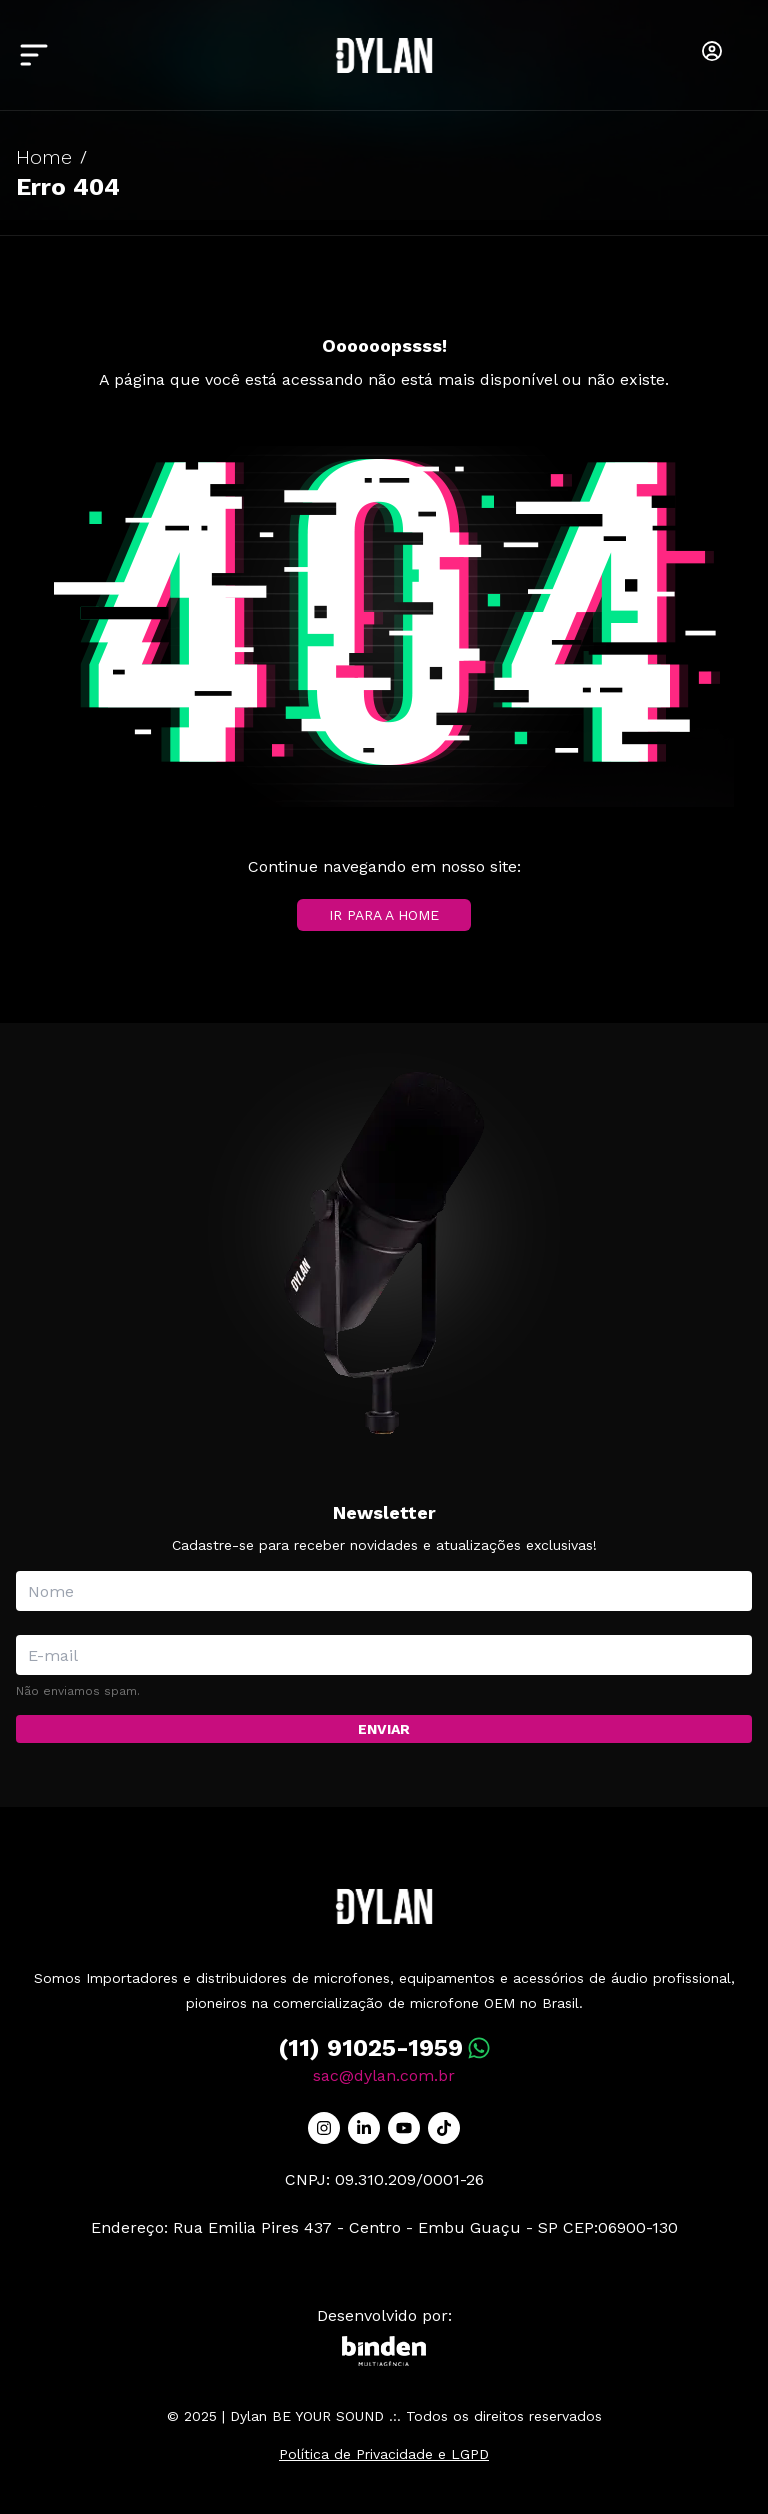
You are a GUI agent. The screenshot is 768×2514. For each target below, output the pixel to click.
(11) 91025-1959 (370, 2048)
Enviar (384, 1729)
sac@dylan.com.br (384, 2075)
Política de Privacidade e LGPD (384, 2454)
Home (44, 157)
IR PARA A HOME (384, 915)
